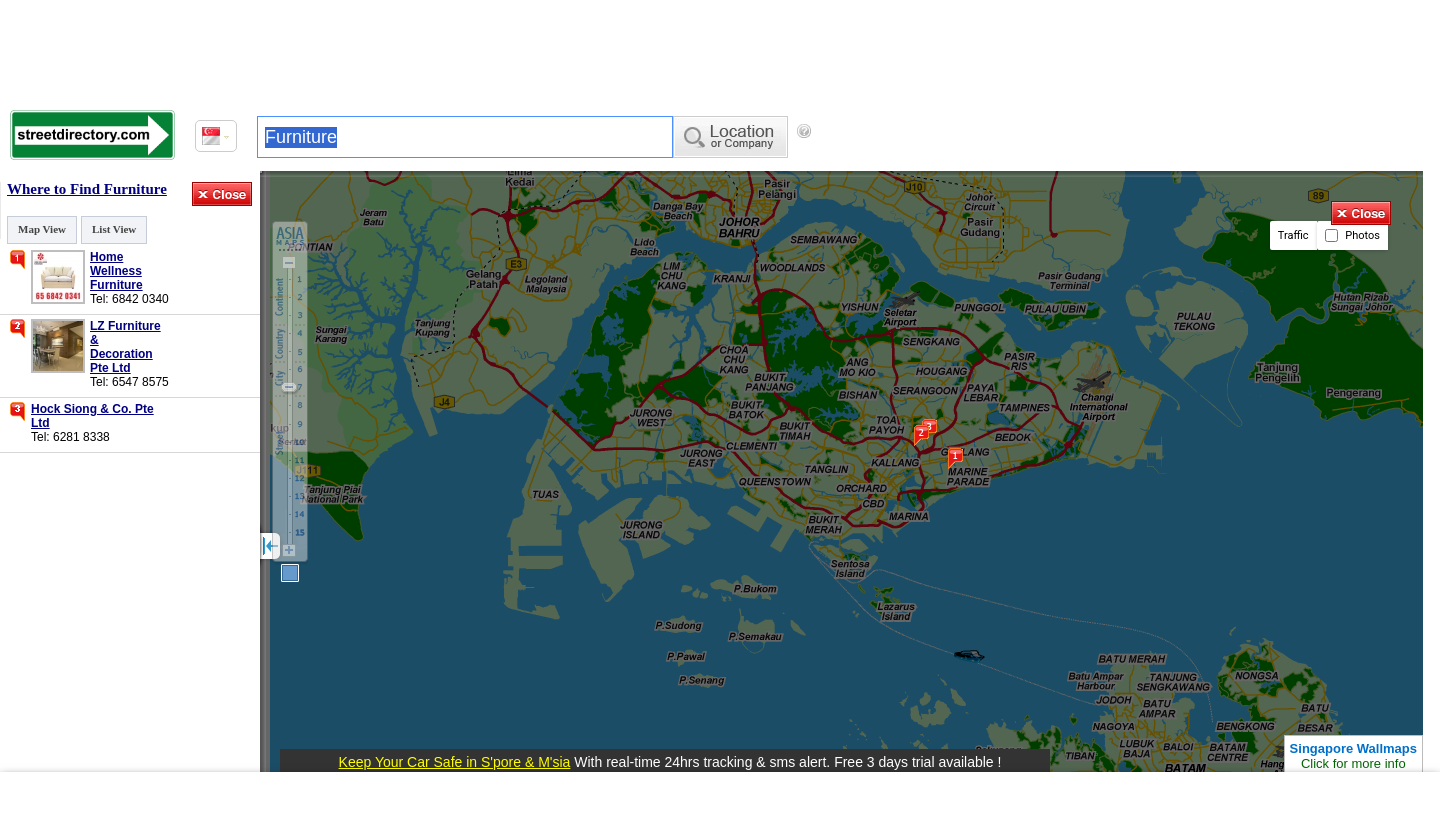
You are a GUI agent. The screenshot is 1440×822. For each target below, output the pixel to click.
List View (114, 229)
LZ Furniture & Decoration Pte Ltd (125, 347)
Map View (42, 229)
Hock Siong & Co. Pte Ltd (92, 416)
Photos (1352, 235)
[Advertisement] (720, 50)
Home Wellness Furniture (116, 271)
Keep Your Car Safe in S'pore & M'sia (455, 762)
